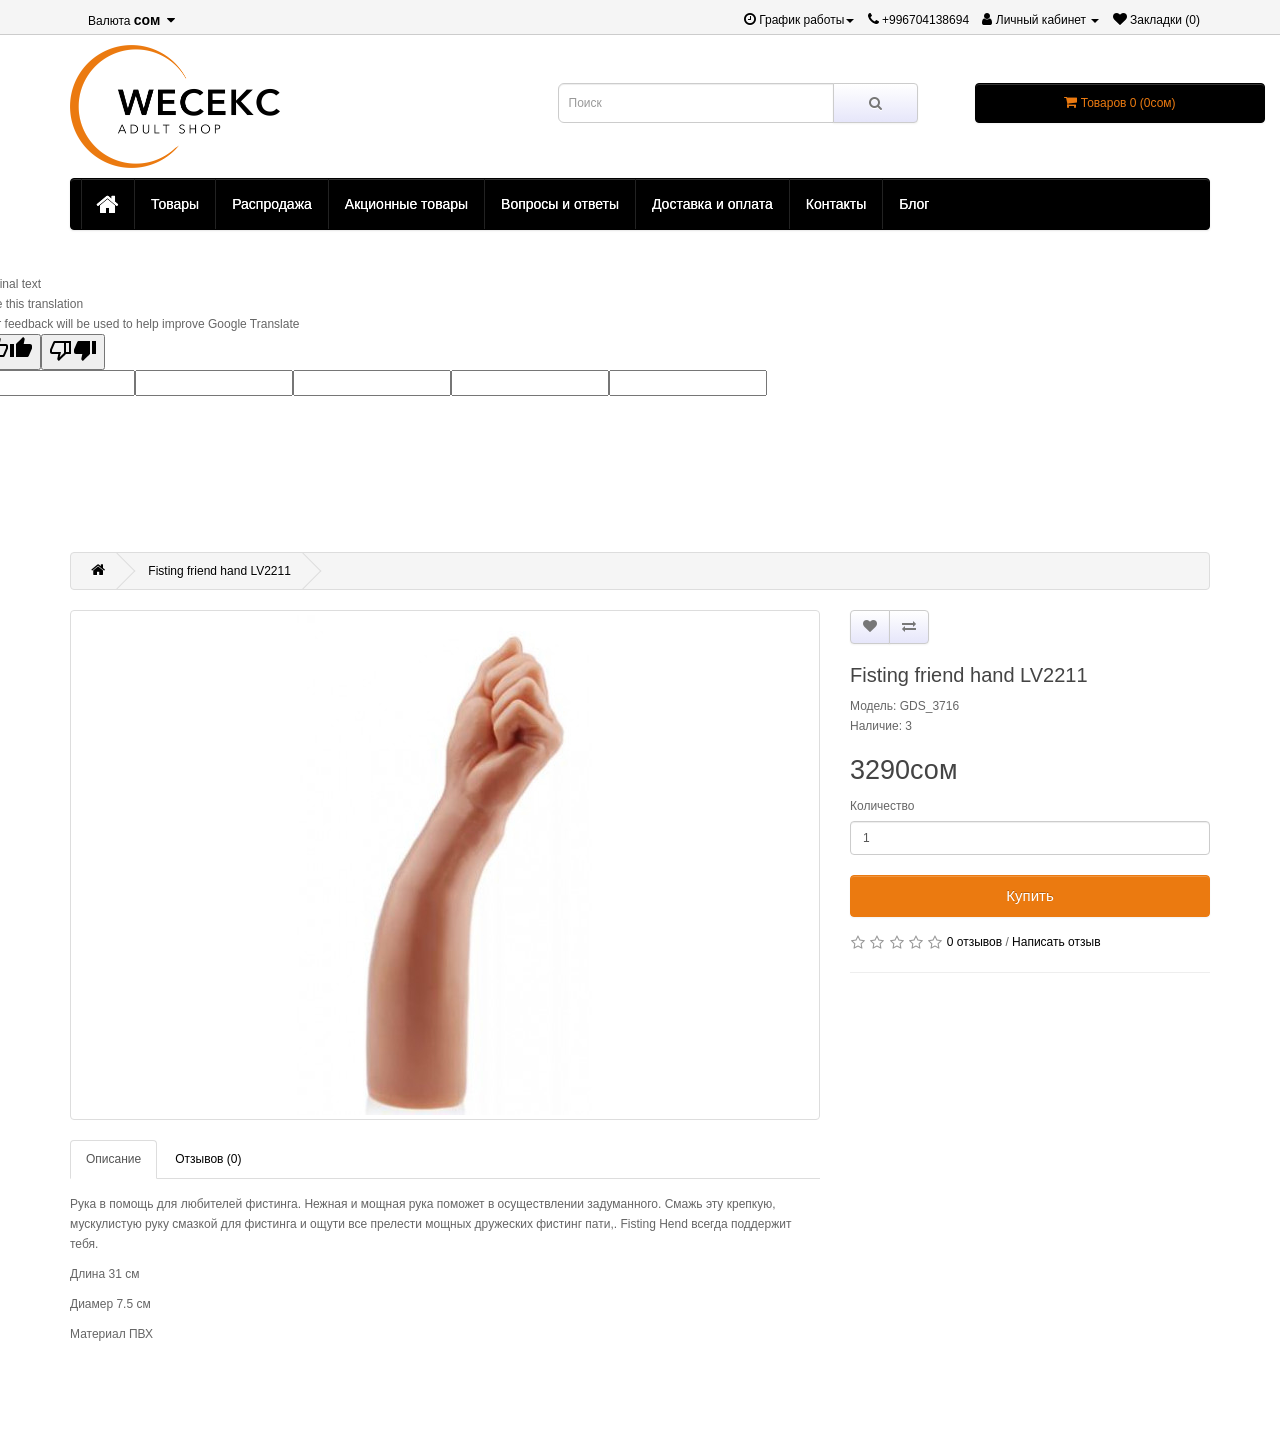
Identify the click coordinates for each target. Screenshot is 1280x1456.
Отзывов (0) (208, 1159)
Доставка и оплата (712, 204)
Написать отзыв (1056, 942)
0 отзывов (974, 942)
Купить (1029, 895)
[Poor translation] (73, 352)
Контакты (836, 204)
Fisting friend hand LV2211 (219, 571)
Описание (113, 1159)
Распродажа (272, 204)
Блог (914, 204)
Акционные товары (406, 204)
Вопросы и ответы (560, 204)
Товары (175, 204)
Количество (882, 806)
